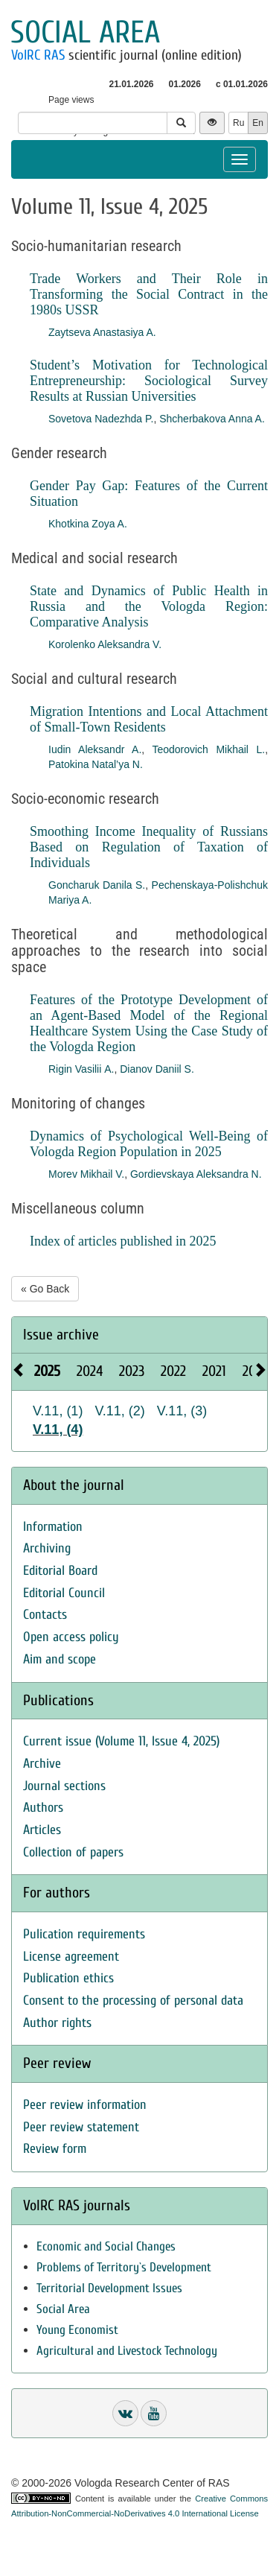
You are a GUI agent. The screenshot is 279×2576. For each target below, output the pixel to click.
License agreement (71, 1956)
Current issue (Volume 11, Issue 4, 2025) (121, 1741)
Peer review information (85, 2105)
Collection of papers (73, 1852)
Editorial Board (60, 1571)
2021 (214, 1371)
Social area (85, 32)
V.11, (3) (182, 1410)
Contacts (45, 1614)
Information (53, 1527)
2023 (131, 1371)
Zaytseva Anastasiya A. (102, 332)
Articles (42, 1830)
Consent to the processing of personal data (133, 2000)
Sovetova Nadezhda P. (100, 419)
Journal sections (64, 1786)
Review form (54, 2149)
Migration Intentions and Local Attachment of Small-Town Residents (149, 719)
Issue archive (61, 1334)
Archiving (47, 1548)
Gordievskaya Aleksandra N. (196, 1174)
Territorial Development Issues (109, 2288)
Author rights (57, 2023)
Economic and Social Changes (106, 2246)
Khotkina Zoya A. (87, 524)
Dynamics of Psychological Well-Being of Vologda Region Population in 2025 (149, 1144)
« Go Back (45, 1289)
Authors (43, 1807)
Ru (238, 123)
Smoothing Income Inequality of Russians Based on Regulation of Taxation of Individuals (149, 847)
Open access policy (71, 1637)
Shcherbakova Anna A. (212, 419)
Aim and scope (59, 1659)
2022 (173, 1371)
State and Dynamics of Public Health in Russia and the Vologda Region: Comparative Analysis (149, 606)
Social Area (63, 2309)
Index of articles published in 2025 (123, 1241)
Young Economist (77, 2330)
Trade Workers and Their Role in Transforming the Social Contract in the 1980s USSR (149, 294)
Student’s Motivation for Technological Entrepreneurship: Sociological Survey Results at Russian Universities (149, 381)
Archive (42, 1763)
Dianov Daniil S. (157, 1069)
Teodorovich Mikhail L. (208, 749)
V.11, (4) (58, 1429)
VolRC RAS (38, 55)
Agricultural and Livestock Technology (126, 2351)
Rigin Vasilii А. (81, 1069)
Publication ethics (68, 1978)
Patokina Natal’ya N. (95, 764)
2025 (47, 1371)
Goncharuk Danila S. (96, 885)
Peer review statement (81, 2127)
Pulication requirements (84, 1934)
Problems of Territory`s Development (123, 2267)
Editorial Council (64, 1593)
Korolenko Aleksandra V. (104, 644)
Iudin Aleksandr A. (94, 749)
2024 (90, 1371)
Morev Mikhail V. (86, 1174)
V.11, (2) (119, 1410)
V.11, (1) (58, 1410)
